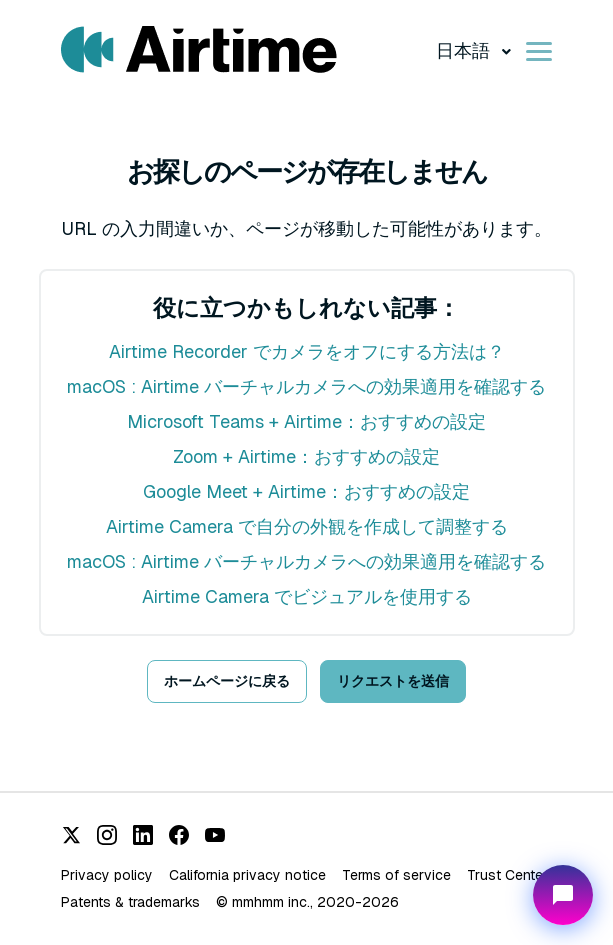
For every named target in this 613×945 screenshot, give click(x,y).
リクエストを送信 (393, 681)
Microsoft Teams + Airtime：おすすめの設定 (306, 421)
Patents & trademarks (130, 902)
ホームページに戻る (227, 681)
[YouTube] (215, 835)
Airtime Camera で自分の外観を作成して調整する (307, 526)
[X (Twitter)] (71, 835)
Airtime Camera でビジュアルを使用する (307, 596)
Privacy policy (107, 875)
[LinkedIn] (143, 835)
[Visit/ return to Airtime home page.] (199, 50)
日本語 (465, 50)
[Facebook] (179, 835)
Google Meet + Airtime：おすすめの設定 (306, 491)
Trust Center (507, 875)
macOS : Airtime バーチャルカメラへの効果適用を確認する (306, 386)
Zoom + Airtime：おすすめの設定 (306, 456)
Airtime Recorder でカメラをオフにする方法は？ (307, 351)
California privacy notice (247, 875)
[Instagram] (107, 835)
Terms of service (396, 875)
